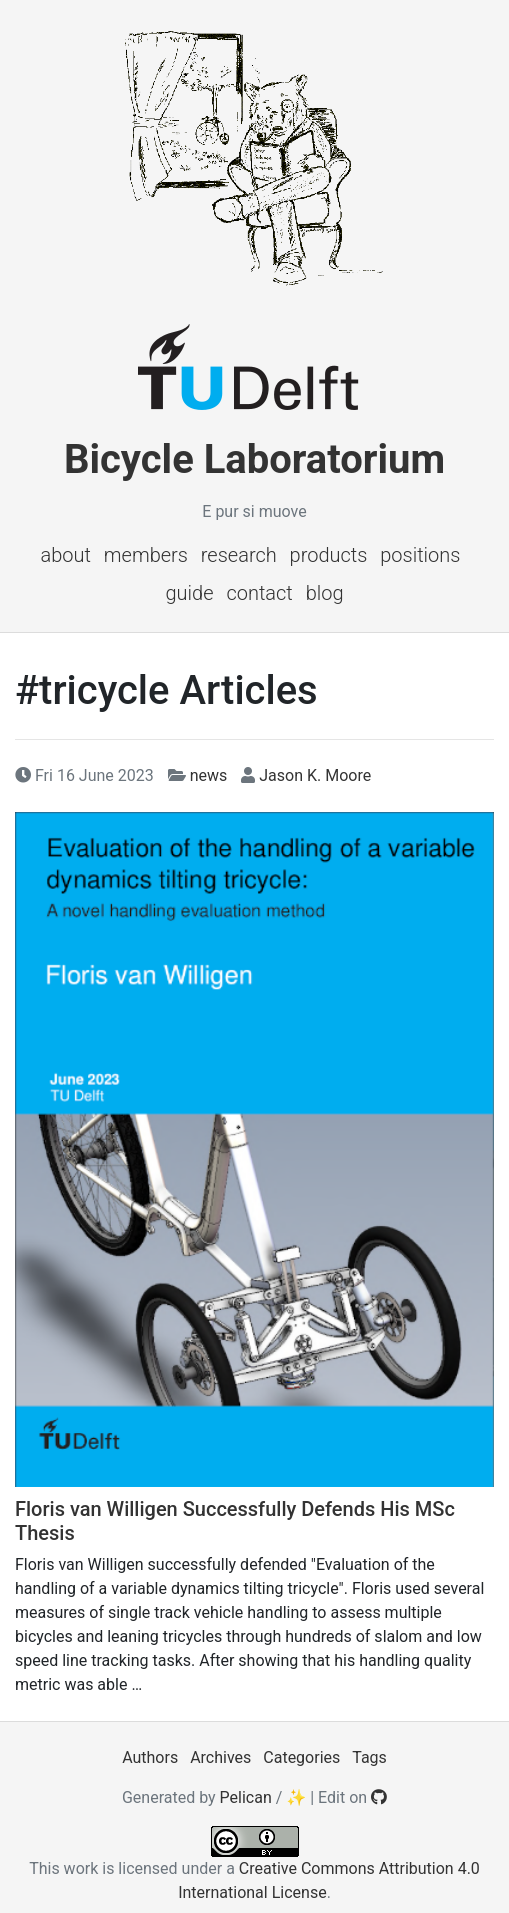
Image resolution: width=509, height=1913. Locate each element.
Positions (420, 555)
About (66, 555)
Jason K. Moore (315, 775)
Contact (259, 593)
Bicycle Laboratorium (254, 459)
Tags (369, 1757)
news (209, 775)
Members (146, 555)
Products (329, 555)
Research (239, 555)
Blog (325, 593)
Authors (150, 1757)
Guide (189, 593)
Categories (301, 1757)
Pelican (246, 1797)
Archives (220, 1757)
